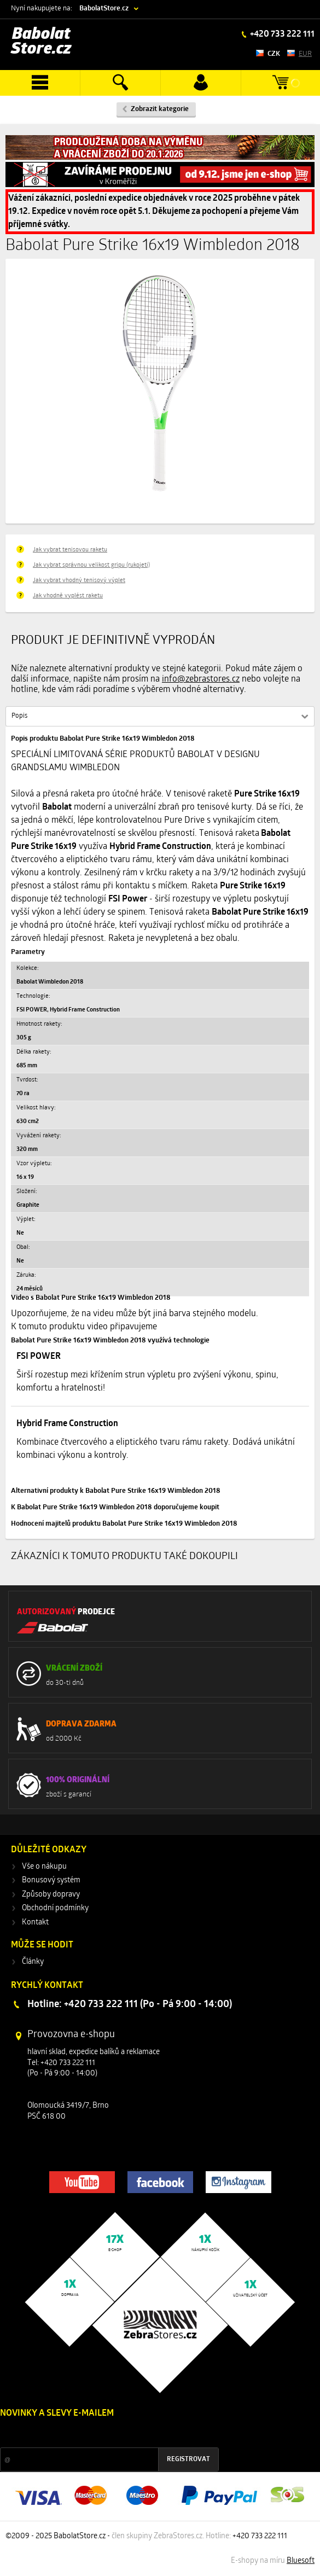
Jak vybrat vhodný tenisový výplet (79, 581)
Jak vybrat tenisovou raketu (70, 550)
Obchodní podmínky (55, 1908)
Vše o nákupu (44, 1867)
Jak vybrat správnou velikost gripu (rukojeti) (91, 565)
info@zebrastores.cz (201, 679)
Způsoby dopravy (51, 1895)
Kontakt (35, 1922)
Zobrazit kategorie (160, 109)
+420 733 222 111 (281, 34)
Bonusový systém (51, 1880)
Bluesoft (301, 2561)
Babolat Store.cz (41, 41)
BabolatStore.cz (104, 8)
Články (33, 1962)
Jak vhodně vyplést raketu (68, 596)
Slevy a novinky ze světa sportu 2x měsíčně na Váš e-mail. (93, 2434)
